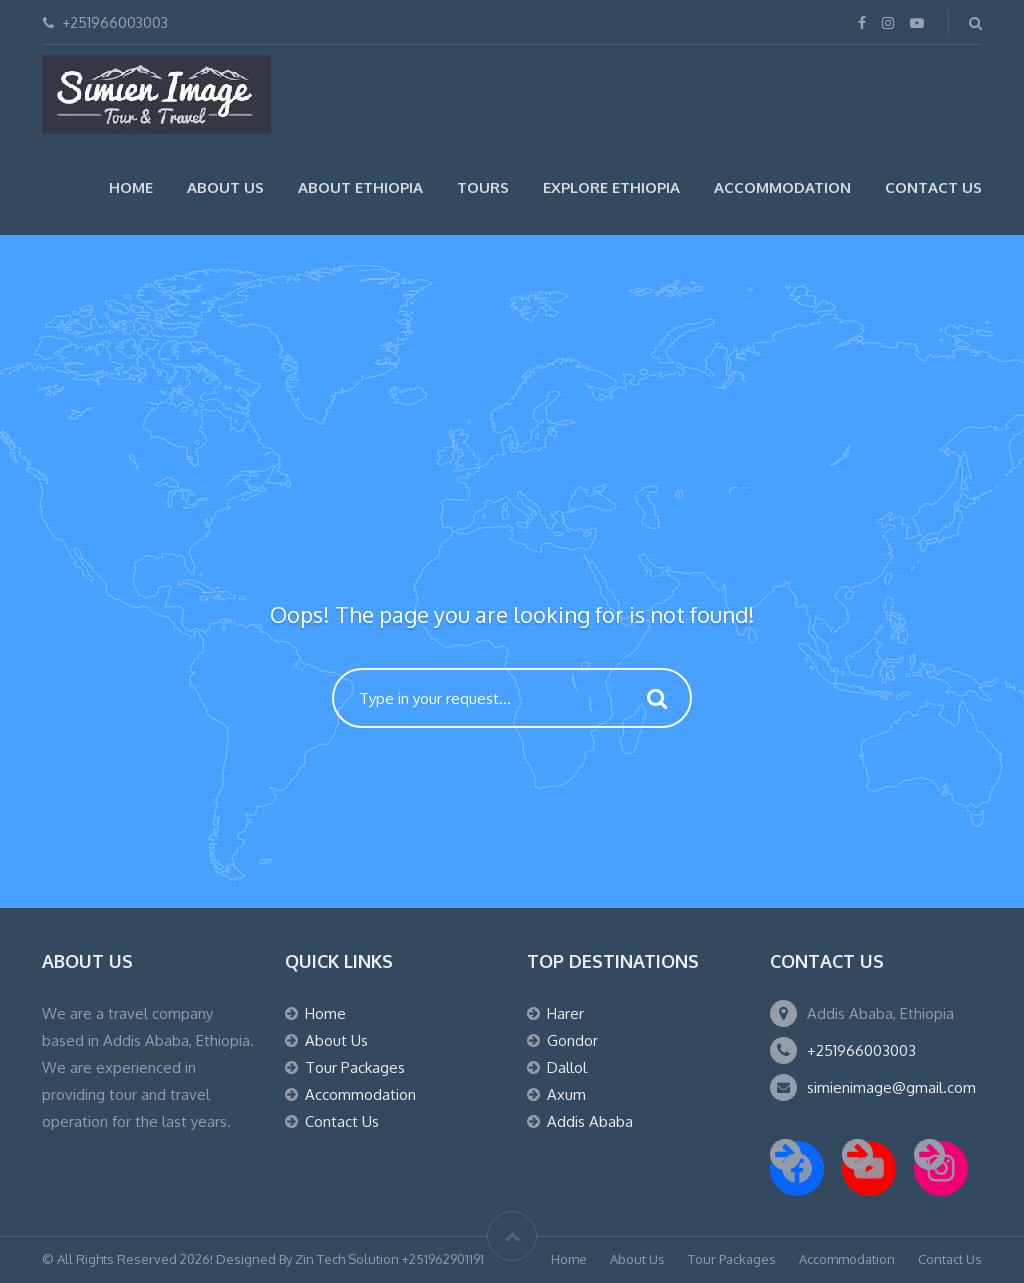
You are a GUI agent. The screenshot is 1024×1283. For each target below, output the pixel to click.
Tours (483, 187)
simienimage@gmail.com (891, 1087)
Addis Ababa (590, 1121)
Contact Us (933, 187)
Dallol (567, 1067)
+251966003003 (861, 1050)
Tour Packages (355, 1067)
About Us (225, 187)
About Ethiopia (360, 187)
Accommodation (782, 187)
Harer (565, 1013)
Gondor (572, 1040)
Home (131, 187)
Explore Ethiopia (611, 187)
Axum (566, 1094)
